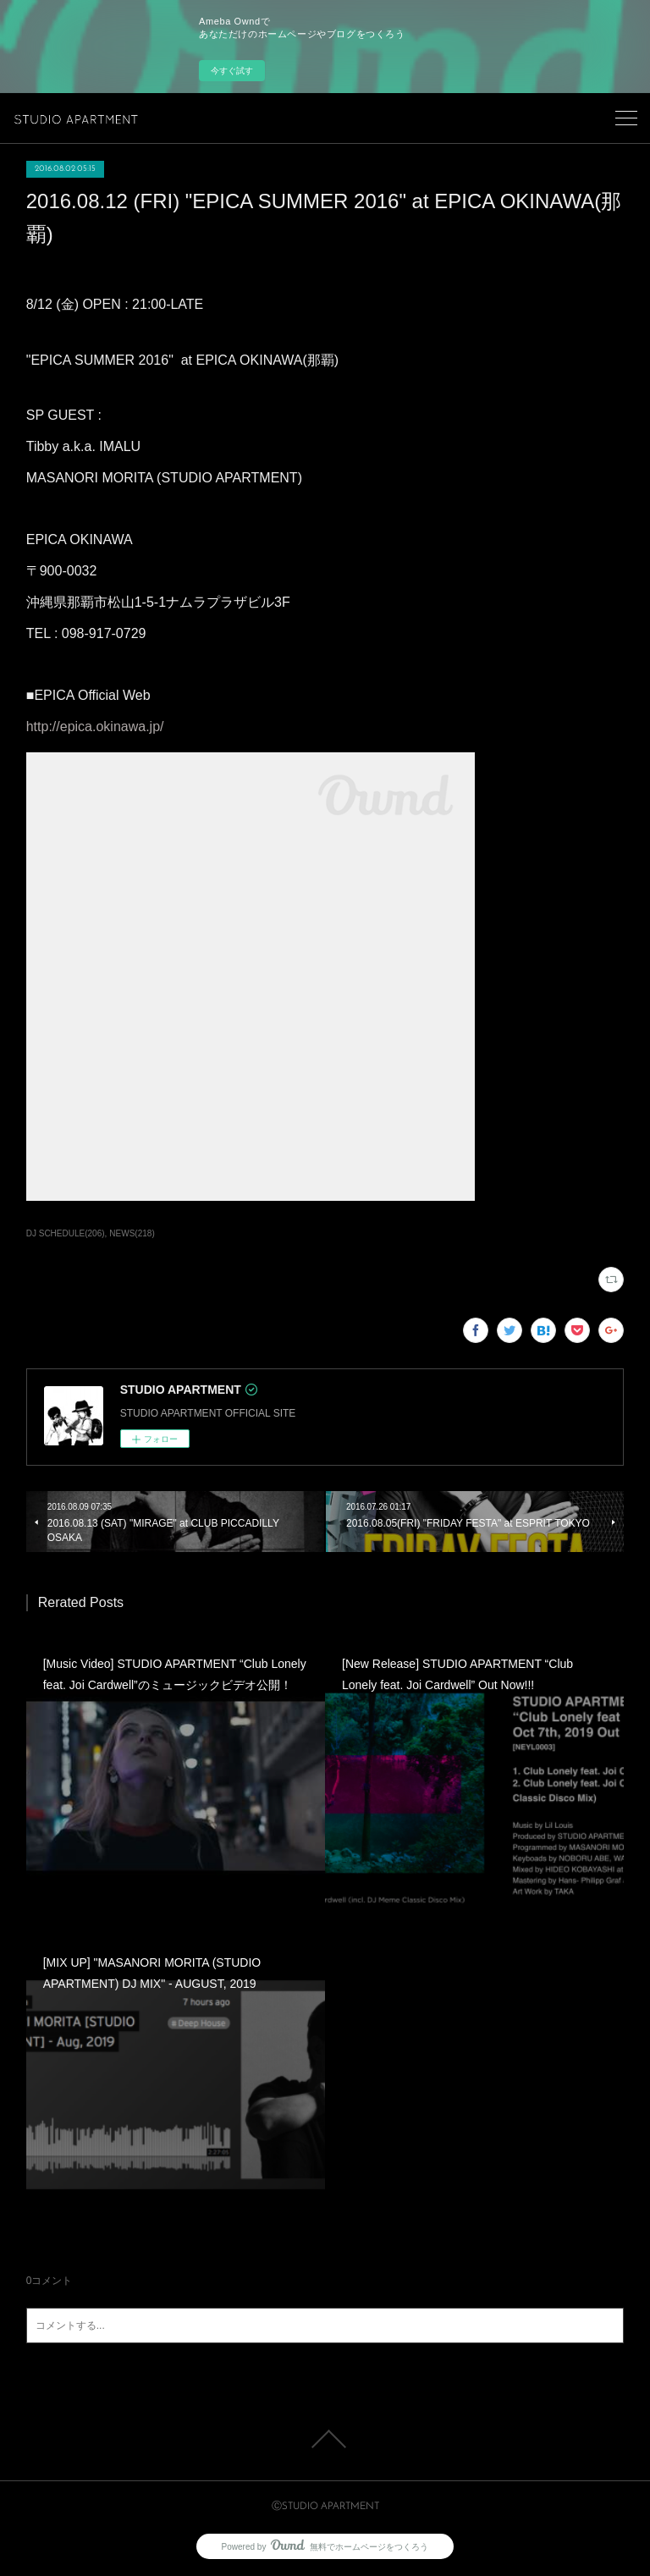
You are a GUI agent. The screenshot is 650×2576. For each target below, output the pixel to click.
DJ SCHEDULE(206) (65, 1233)
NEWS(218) (131, 1233)
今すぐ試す (232, 70)
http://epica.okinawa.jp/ (95, 726)
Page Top (325, 2439)
